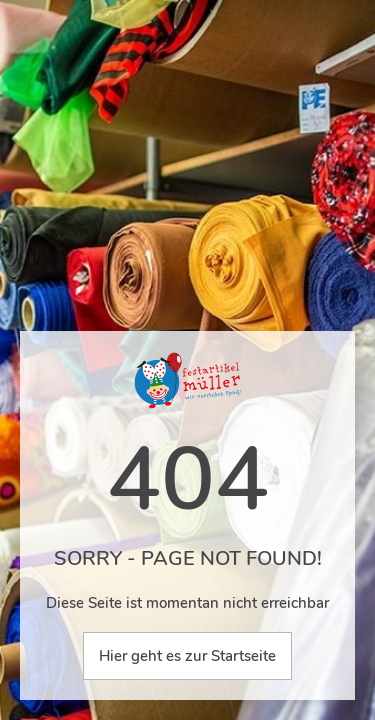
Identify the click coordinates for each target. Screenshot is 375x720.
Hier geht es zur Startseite (187, 656)
